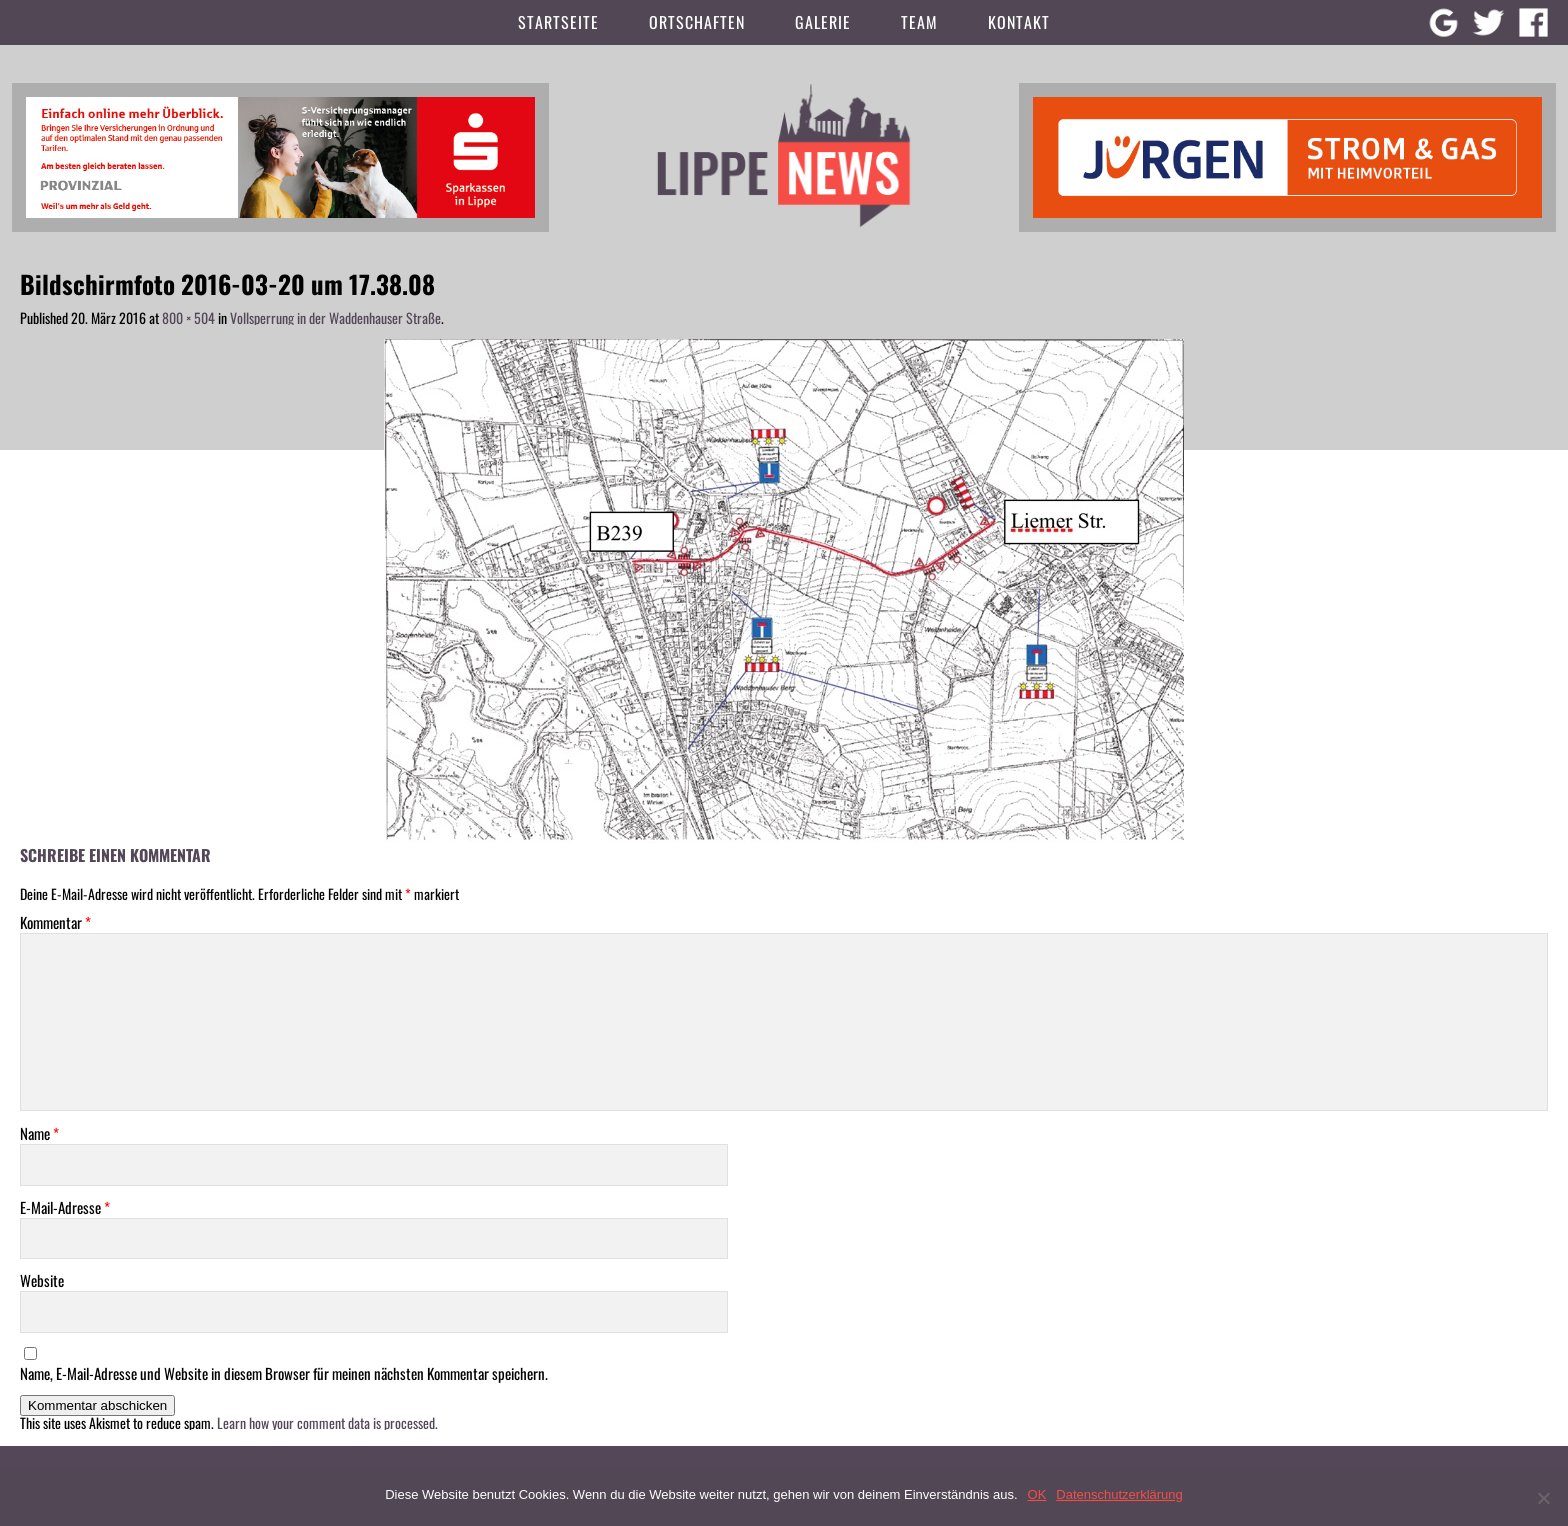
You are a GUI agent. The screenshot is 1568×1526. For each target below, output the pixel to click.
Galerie (823, 22)
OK (1037, 1494)
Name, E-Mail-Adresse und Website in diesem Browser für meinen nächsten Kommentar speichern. (284, 1373)
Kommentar (55, 922)
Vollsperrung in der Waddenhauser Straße (335, 317)
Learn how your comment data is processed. (327, 1422)
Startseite (558, 22)
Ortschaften (697, 22)
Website (42, 1280)
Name (39, 1133)
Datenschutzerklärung (1119, 1494)
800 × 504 (188, 317)
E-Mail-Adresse (65, 1207)
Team (919, 22)
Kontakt (1019, 22)
